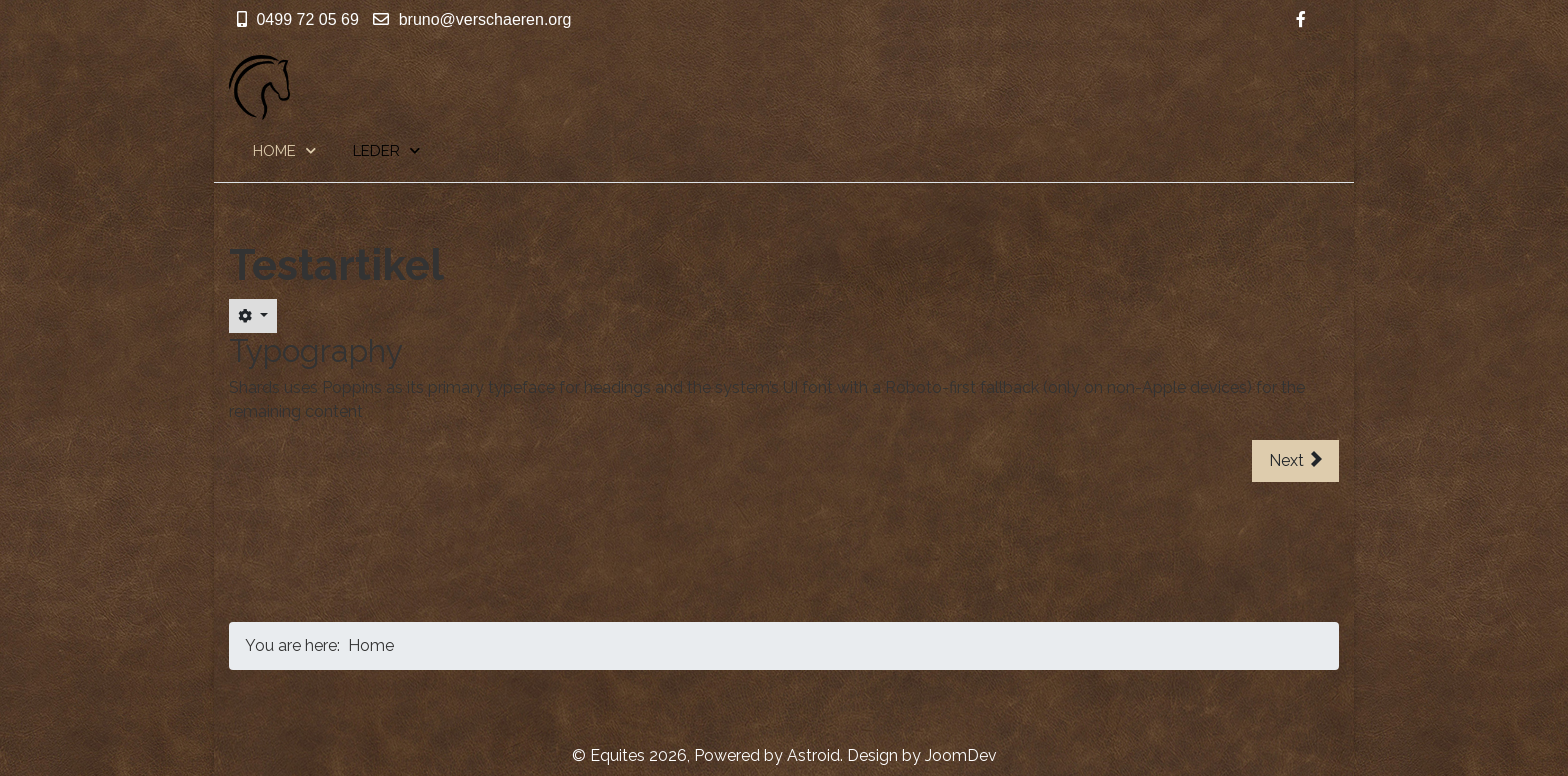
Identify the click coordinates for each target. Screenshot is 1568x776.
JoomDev (961, 755)
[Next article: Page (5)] (1295, 461)
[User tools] (253, 316)
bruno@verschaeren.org (485, 19)
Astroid (813, 755)
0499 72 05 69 (307, 19)
